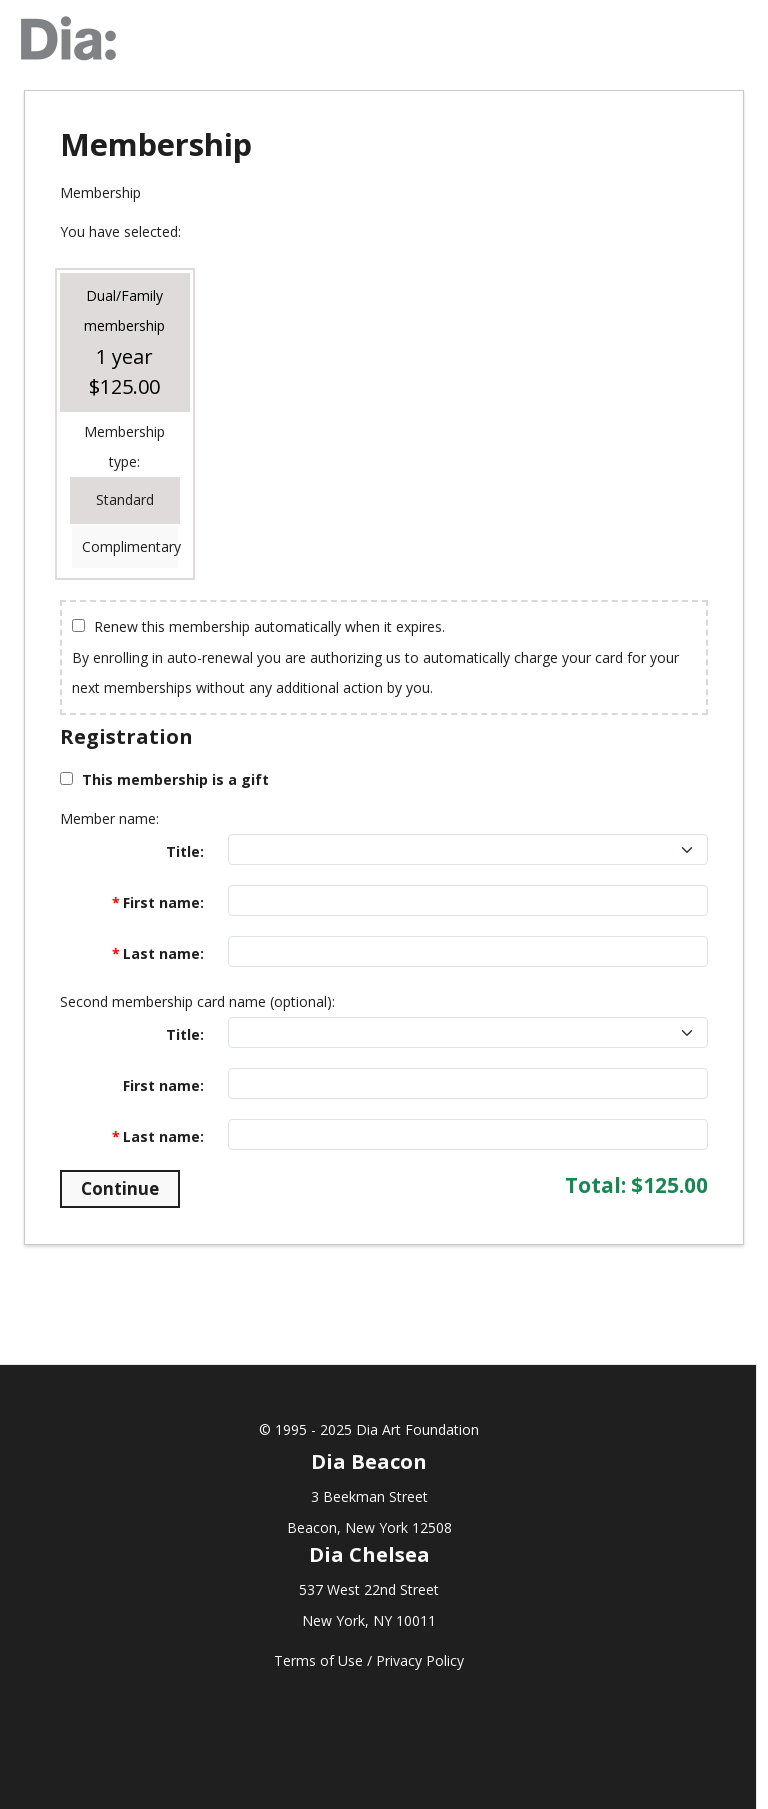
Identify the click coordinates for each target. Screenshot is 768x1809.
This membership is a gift (175, 779)
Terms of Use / (325, 1660)
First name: (163, 902)
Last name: (163, 953)
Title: (185, 851)
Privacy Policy (420, 1660)
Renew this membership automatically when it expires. (269, 626)
